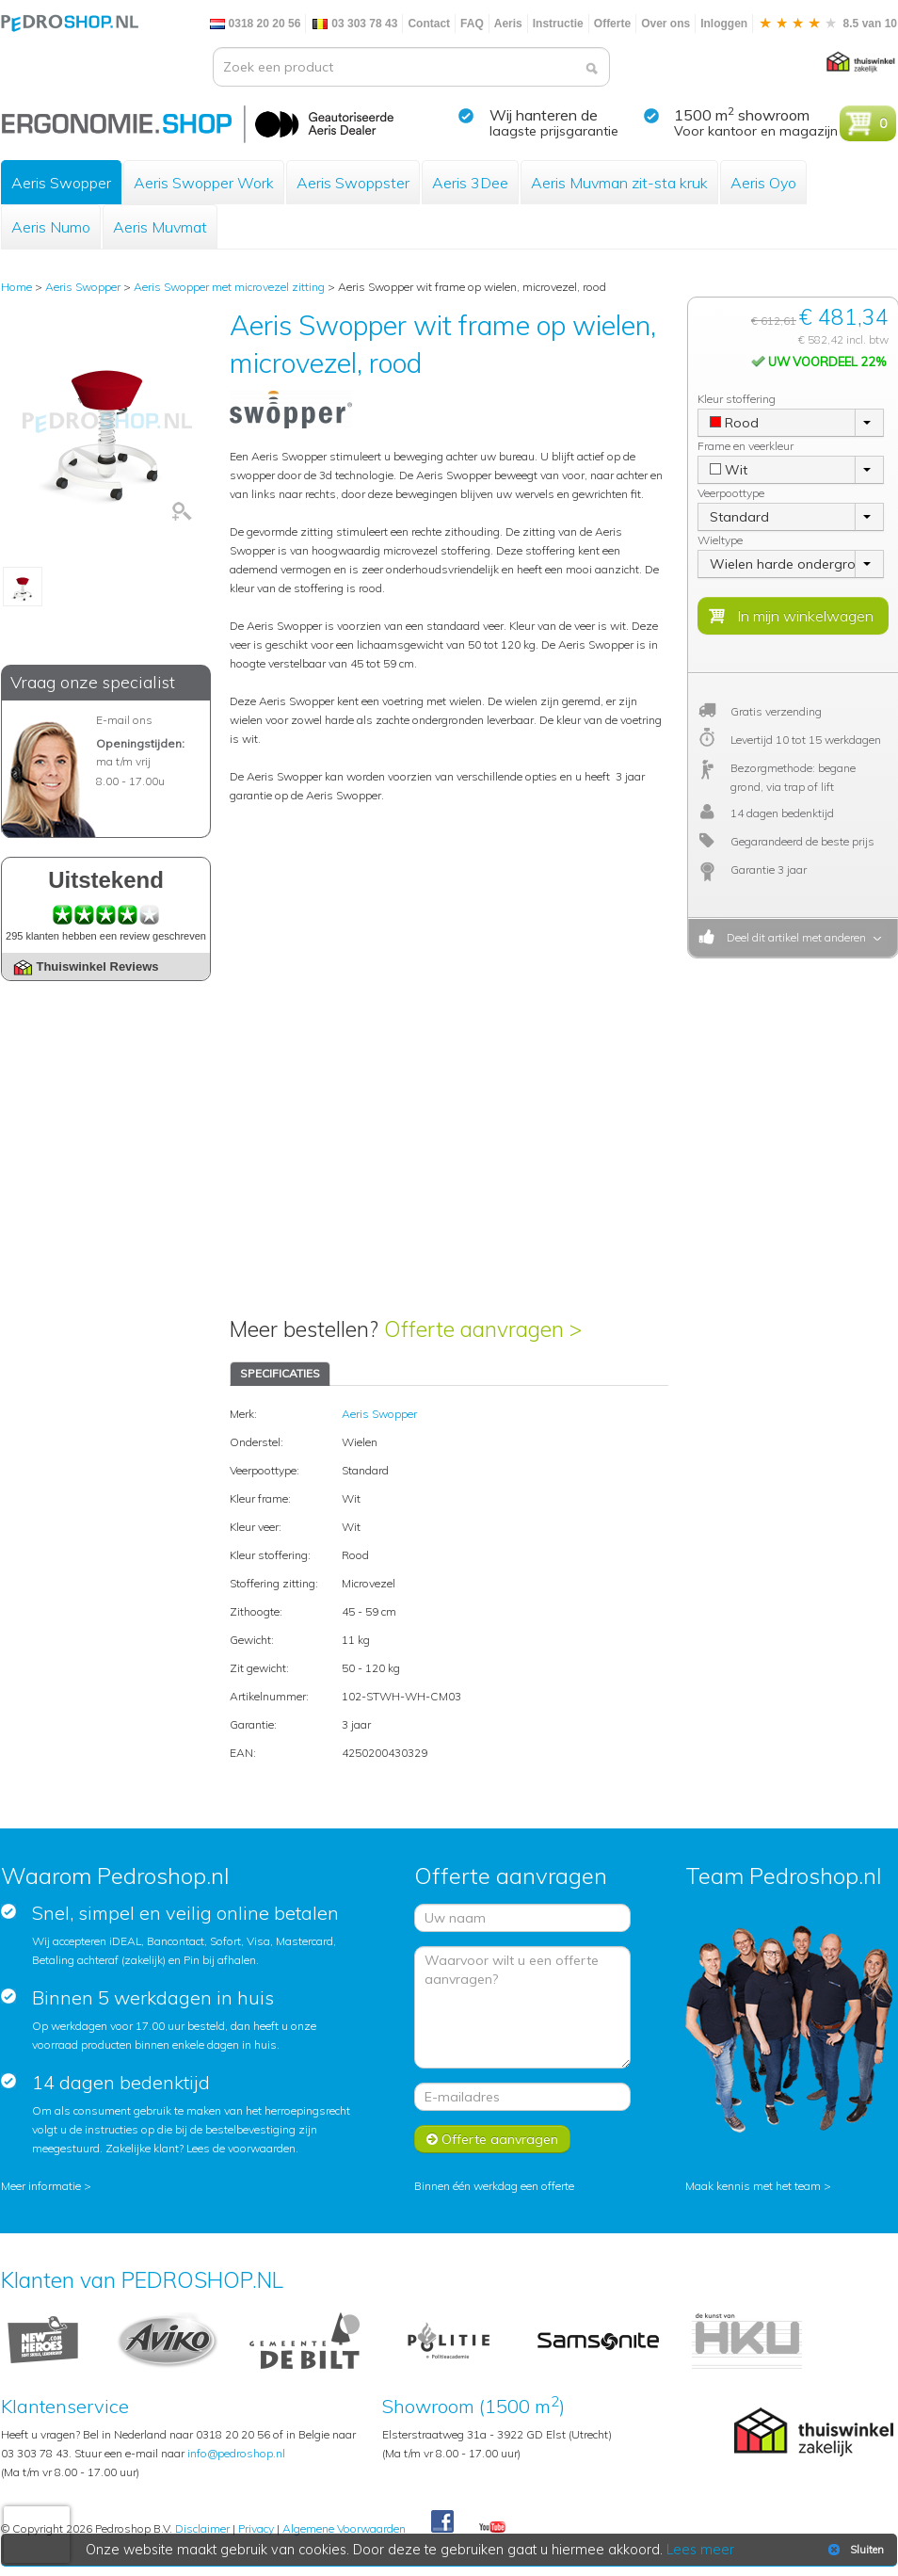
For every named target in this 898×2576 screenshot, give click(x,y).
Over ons (665, 23)
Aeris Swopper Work (204, 182)
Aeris (508, 23)
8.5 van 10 (827, 23)
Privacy (256, 2528)
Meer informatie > (46, 2186)
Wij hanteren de (543, 114)
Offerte (612, 23)
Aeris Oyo (763, 182)
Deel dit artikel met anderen (793, 937)
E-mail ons (124, 720)
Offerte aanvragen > (483, 1329)
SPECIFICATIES (280, 1373)
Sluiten (854, 2549)
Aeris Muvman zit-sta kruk (619, 182)
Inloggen (723, 23)
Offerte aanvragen (492, 2139)
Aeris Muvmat (160, 226)
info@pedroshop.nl (236, 2453)
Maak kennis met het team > (758, 2186)
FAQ (472, 23)
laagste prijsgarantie (553, 130)
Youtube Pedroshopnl (492, 2528)
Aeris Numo (50, 226)
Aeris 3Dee (470, 182)
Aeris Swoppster (353, 182)
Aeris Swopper (61, 182)
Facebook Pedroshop (442, 2522)
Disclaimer (202, 2528)
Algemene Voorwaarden (344, 2528)
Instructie (558, 23)
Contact (429, 23)
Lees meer (700, 2549)
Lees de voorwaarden (241, 2148)
